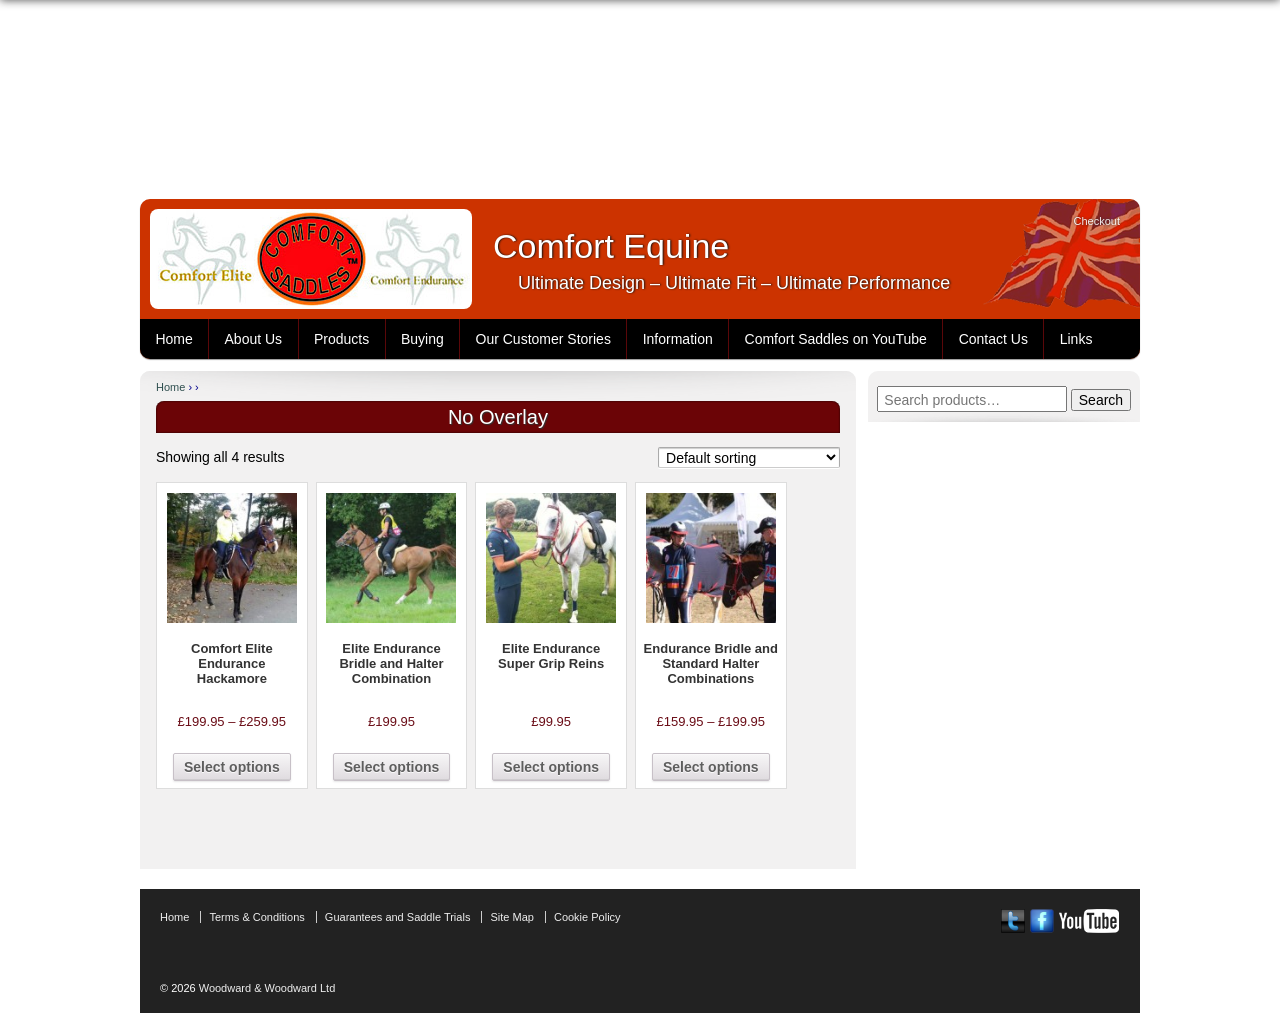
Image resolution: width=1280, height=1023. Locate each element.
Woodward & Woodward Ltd (266, 988)
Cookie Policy (587, 917)
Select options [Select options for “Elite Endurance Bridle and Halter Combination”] (392, 767)
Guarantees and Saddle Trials (398, 917)
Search (1101, 400)
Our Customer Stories (543, 339)
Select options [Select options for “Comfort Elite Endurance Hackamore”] (232, 767)
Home (173, 339)
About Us (254, 339)
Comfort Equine (611, 246)
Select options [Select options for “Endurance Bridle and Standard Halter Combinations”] (711, 767)
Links (1076, 339)
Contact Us (993, 339)
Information (678, 339)
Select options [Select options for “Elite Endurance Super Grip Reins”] (551, 767)
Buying (422, 339)
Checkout (1097, 221)
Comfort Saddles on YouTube (836, 339)
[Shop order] (749, 457)
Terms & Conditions (256, 917)
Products (341, 339)
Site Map (511, 917)
